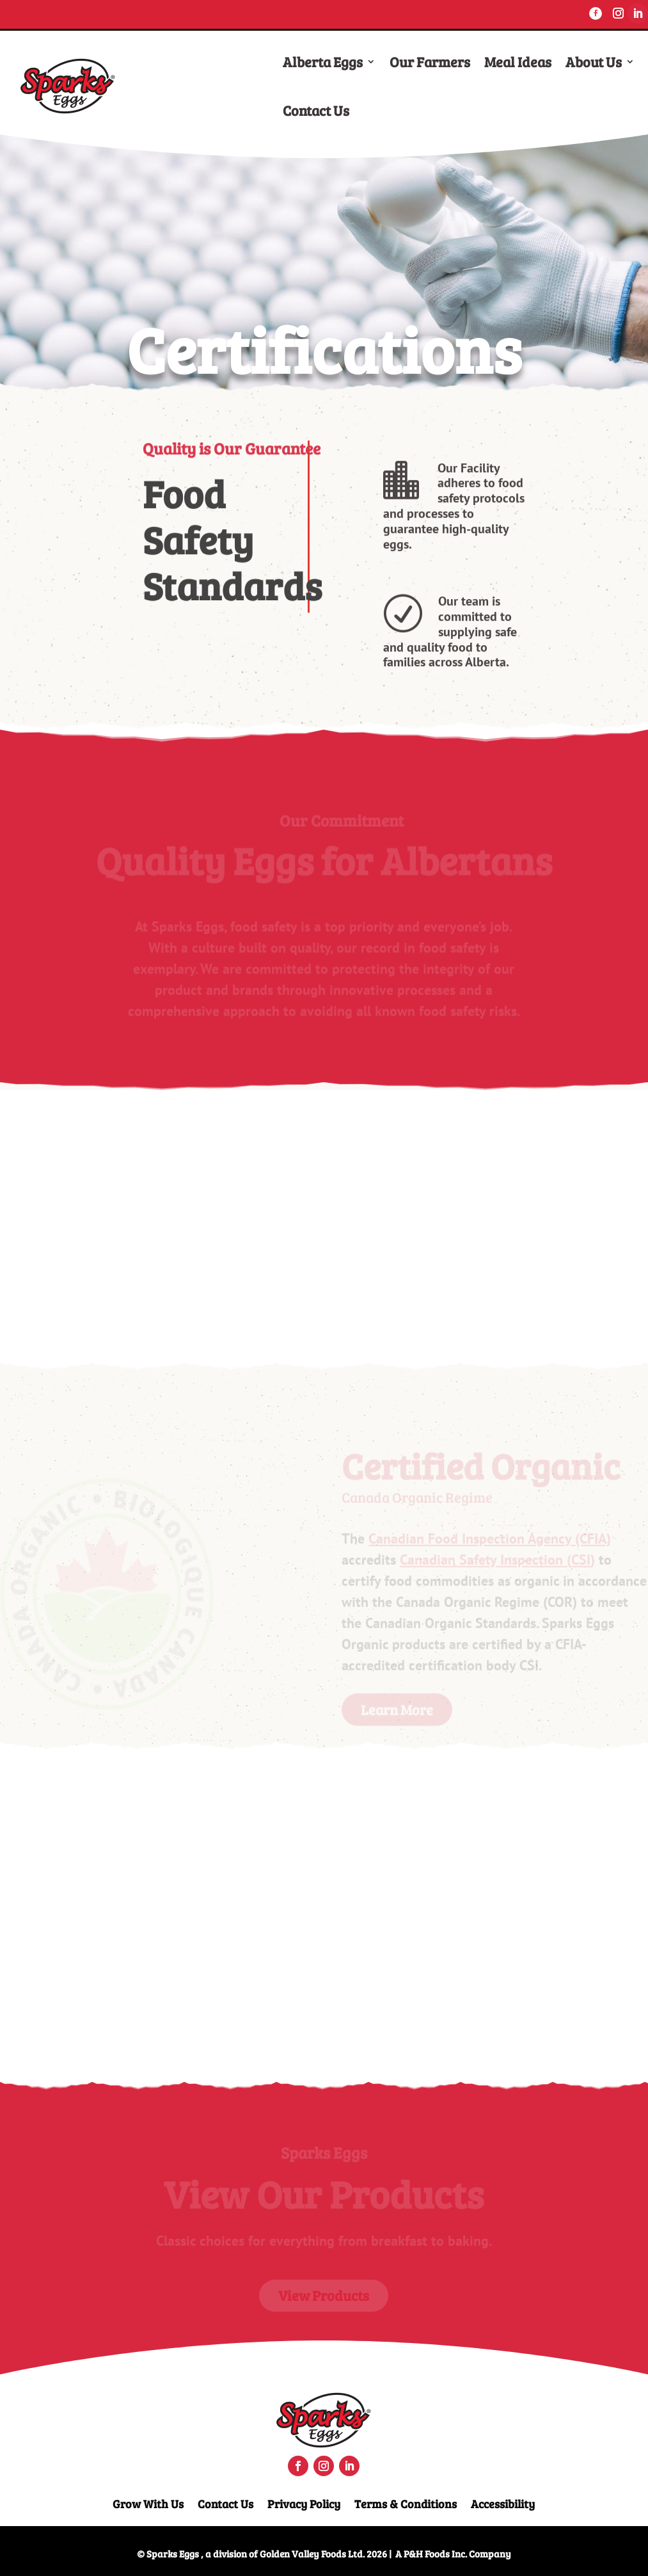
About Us (593, 61)
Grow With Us (148, 2502)
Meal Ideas (517, 61)
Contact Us (316, 110)
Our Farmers (430, 61)
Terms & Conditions (405, 2502)
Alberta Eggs (323, 61)
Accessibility (503, 2502)
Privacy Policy (303, 2502)
